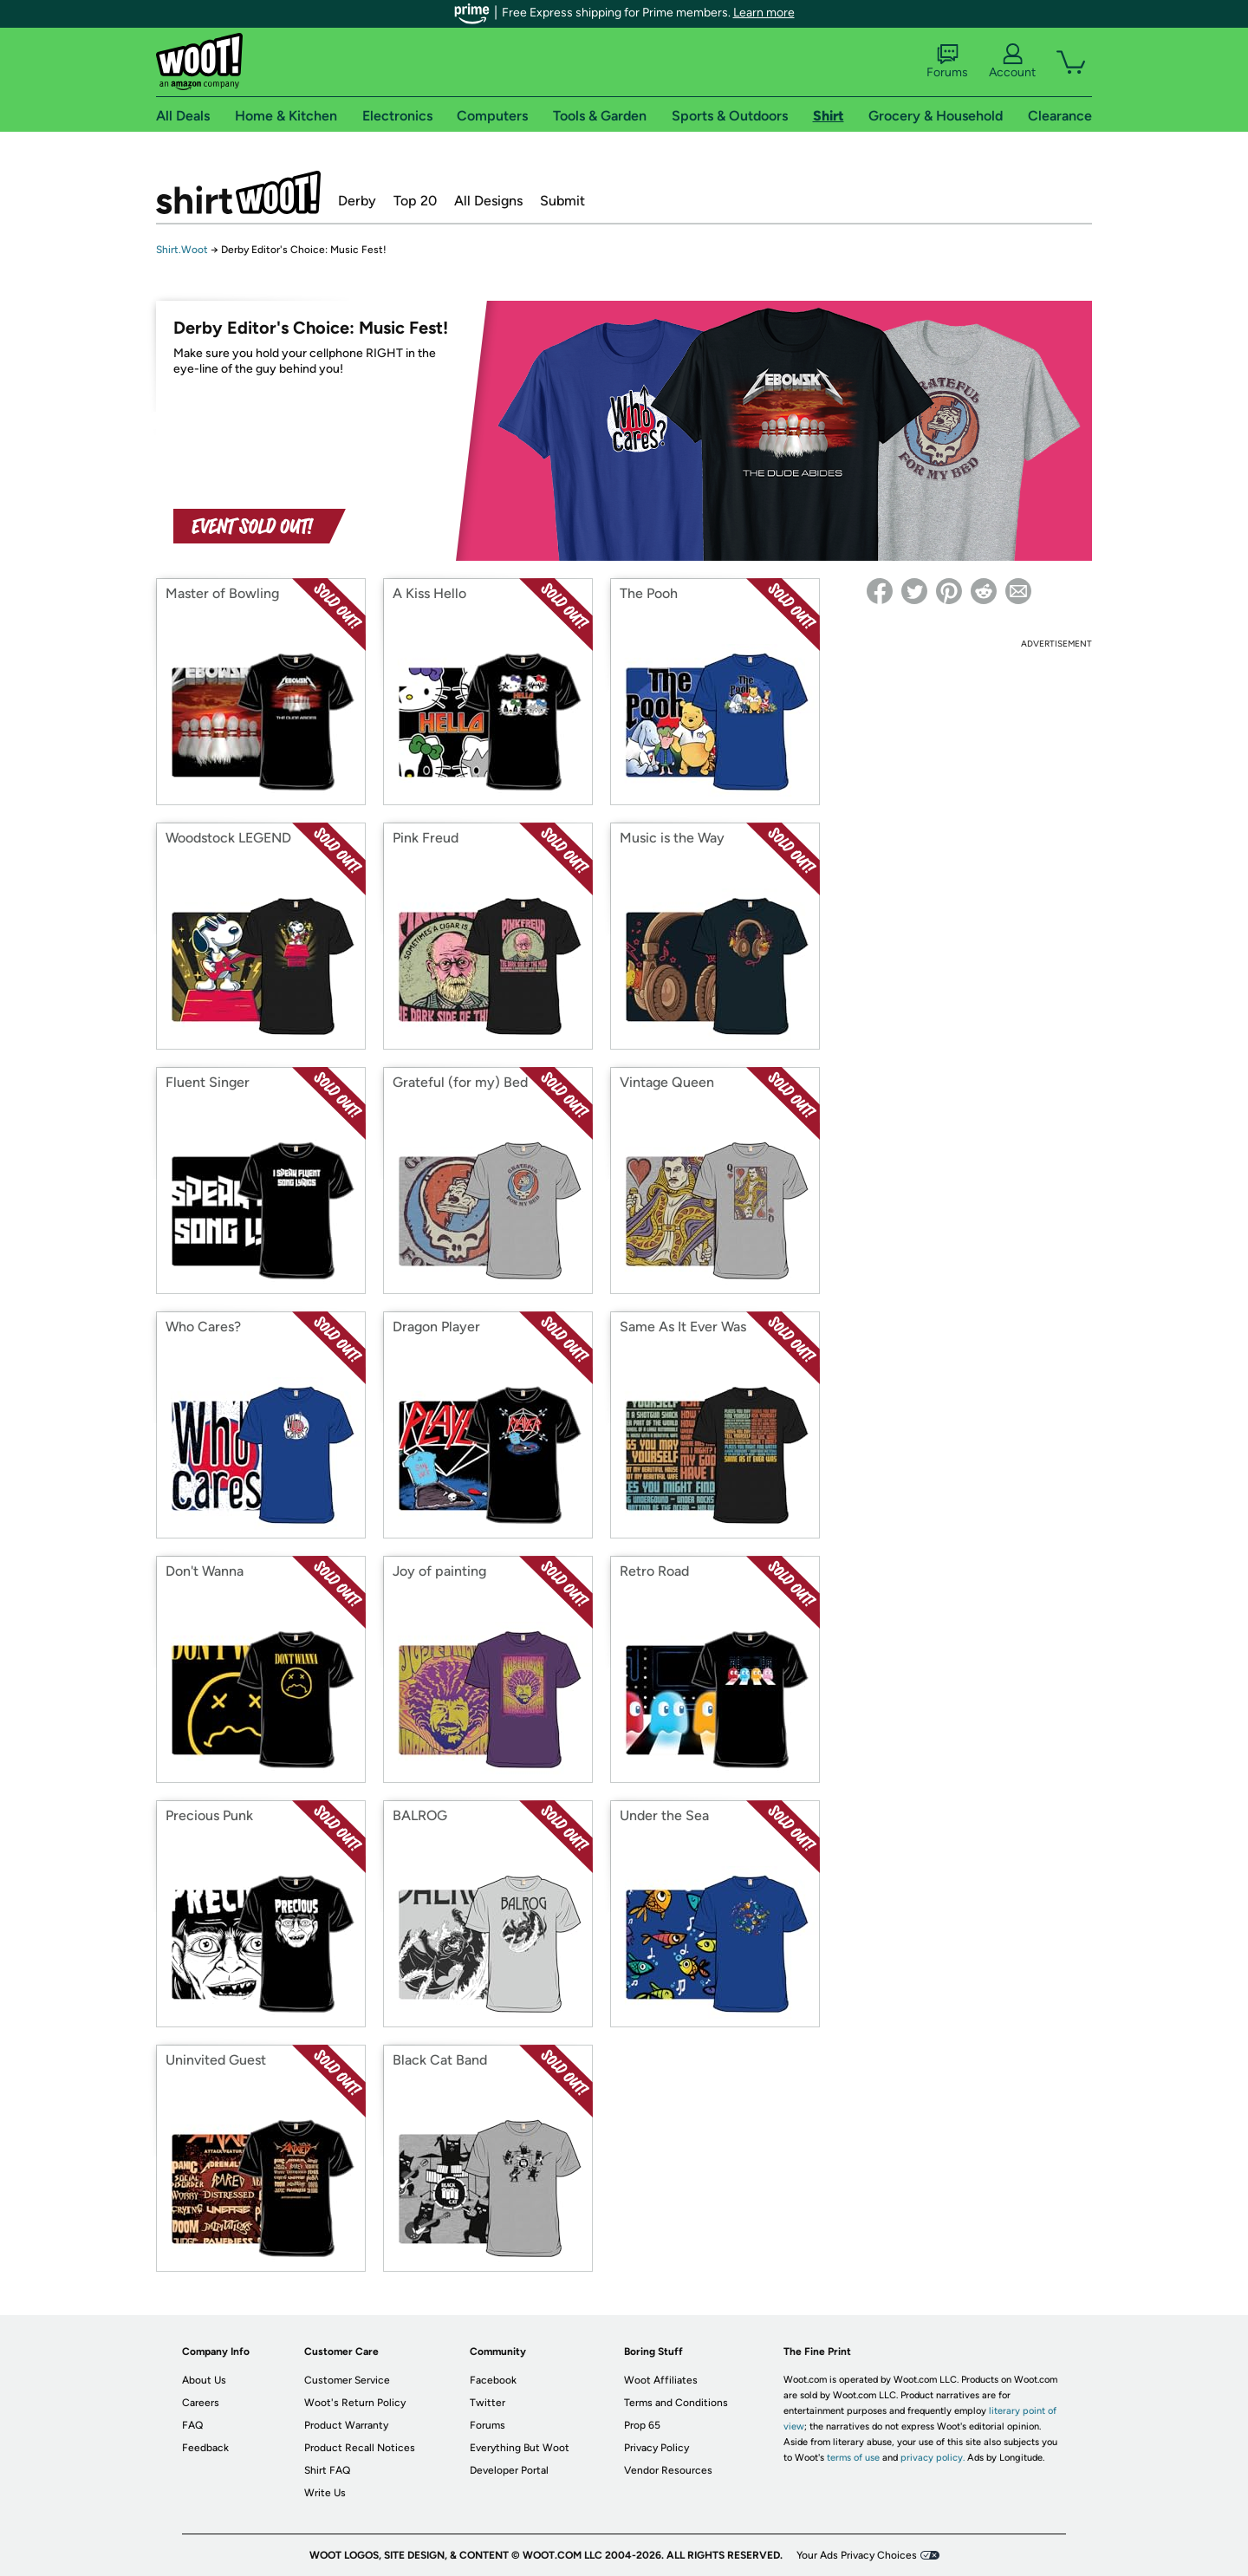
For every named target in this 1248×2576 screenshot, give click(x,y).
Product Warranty (346, 2425)
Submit (562, 200)
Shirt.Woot (238, 192)
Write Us (325, 2493)
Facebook (493, 2380)
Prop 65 (642, 2425)
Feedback (205, 2448)
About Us (204, 2380)
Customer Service (347, 2380)
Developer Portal (509, 2470)
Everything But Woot (519, 2448)
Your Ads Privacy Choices (856, 2555)
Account (1012, 61)
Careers (200, 2403)
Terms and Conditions (676, 2403)
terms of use (853, 2457)
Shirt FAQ (327, 2470)
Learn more (764, 12)
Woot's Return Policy (355, 2403)
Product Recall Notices (359, 2448)
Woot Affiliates (661, 2380)
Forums (947, 61)
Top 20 (415, 200)
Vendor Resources (668, 2470)
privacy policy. (932, 2457)
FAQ (192, 2425)
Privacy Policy (656, 2448)
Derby (357, 200)
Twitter (487, 2403)
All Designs (488, 200)
